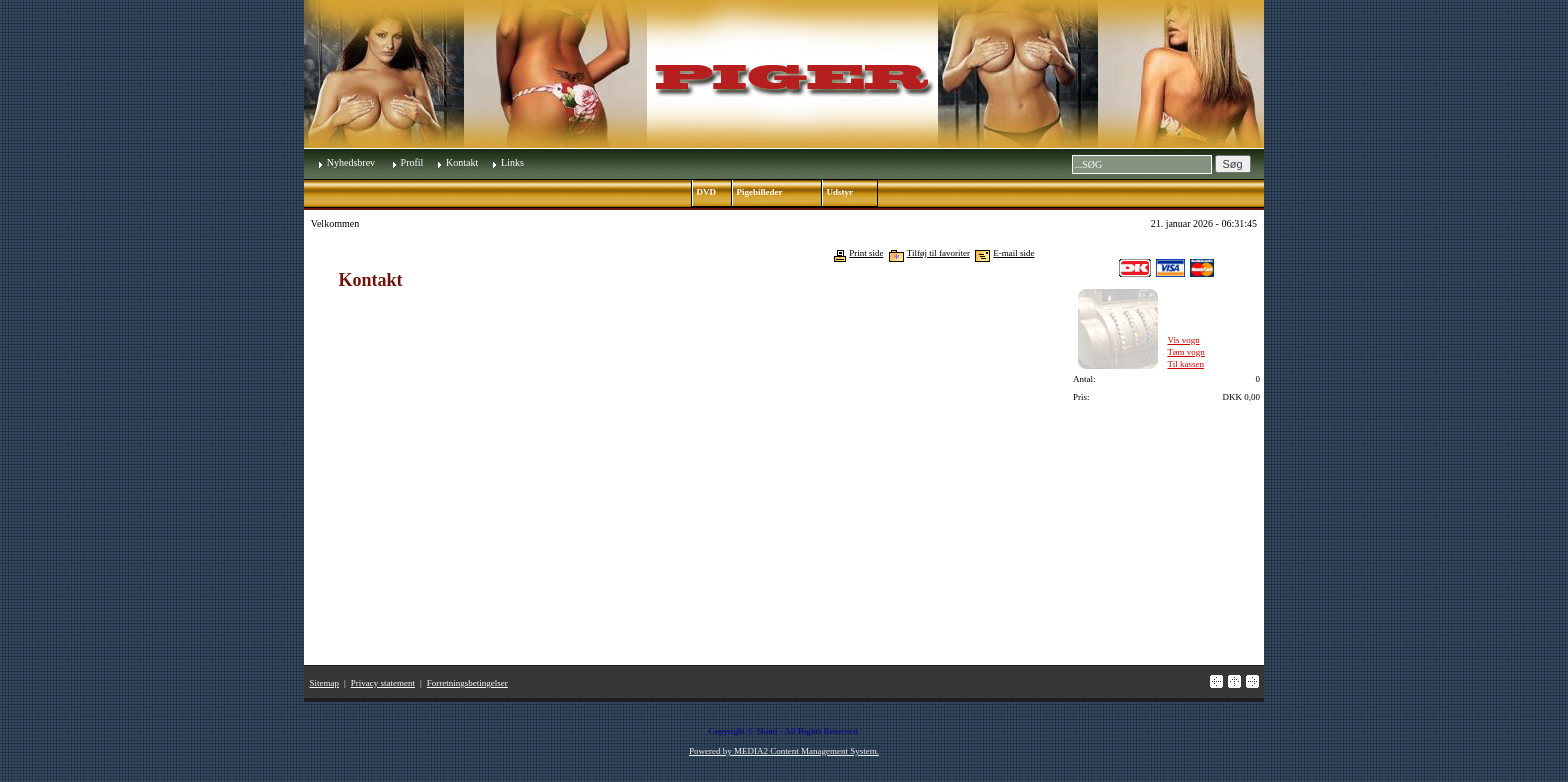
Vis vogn (1184, 340)
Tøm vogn (1186, 352)
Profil (412, 162)
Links (512, 162)
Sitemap (325, 683)
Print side (866, 253)
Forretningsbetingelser (467, 683)
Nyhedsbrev (351, 162)
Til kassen (1186, 364)
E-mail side (1013, 253)
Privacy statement (383, 683)
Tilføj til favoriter (938, 253)
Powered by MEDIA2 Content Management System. (784, 751)
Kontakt (462, 162)
